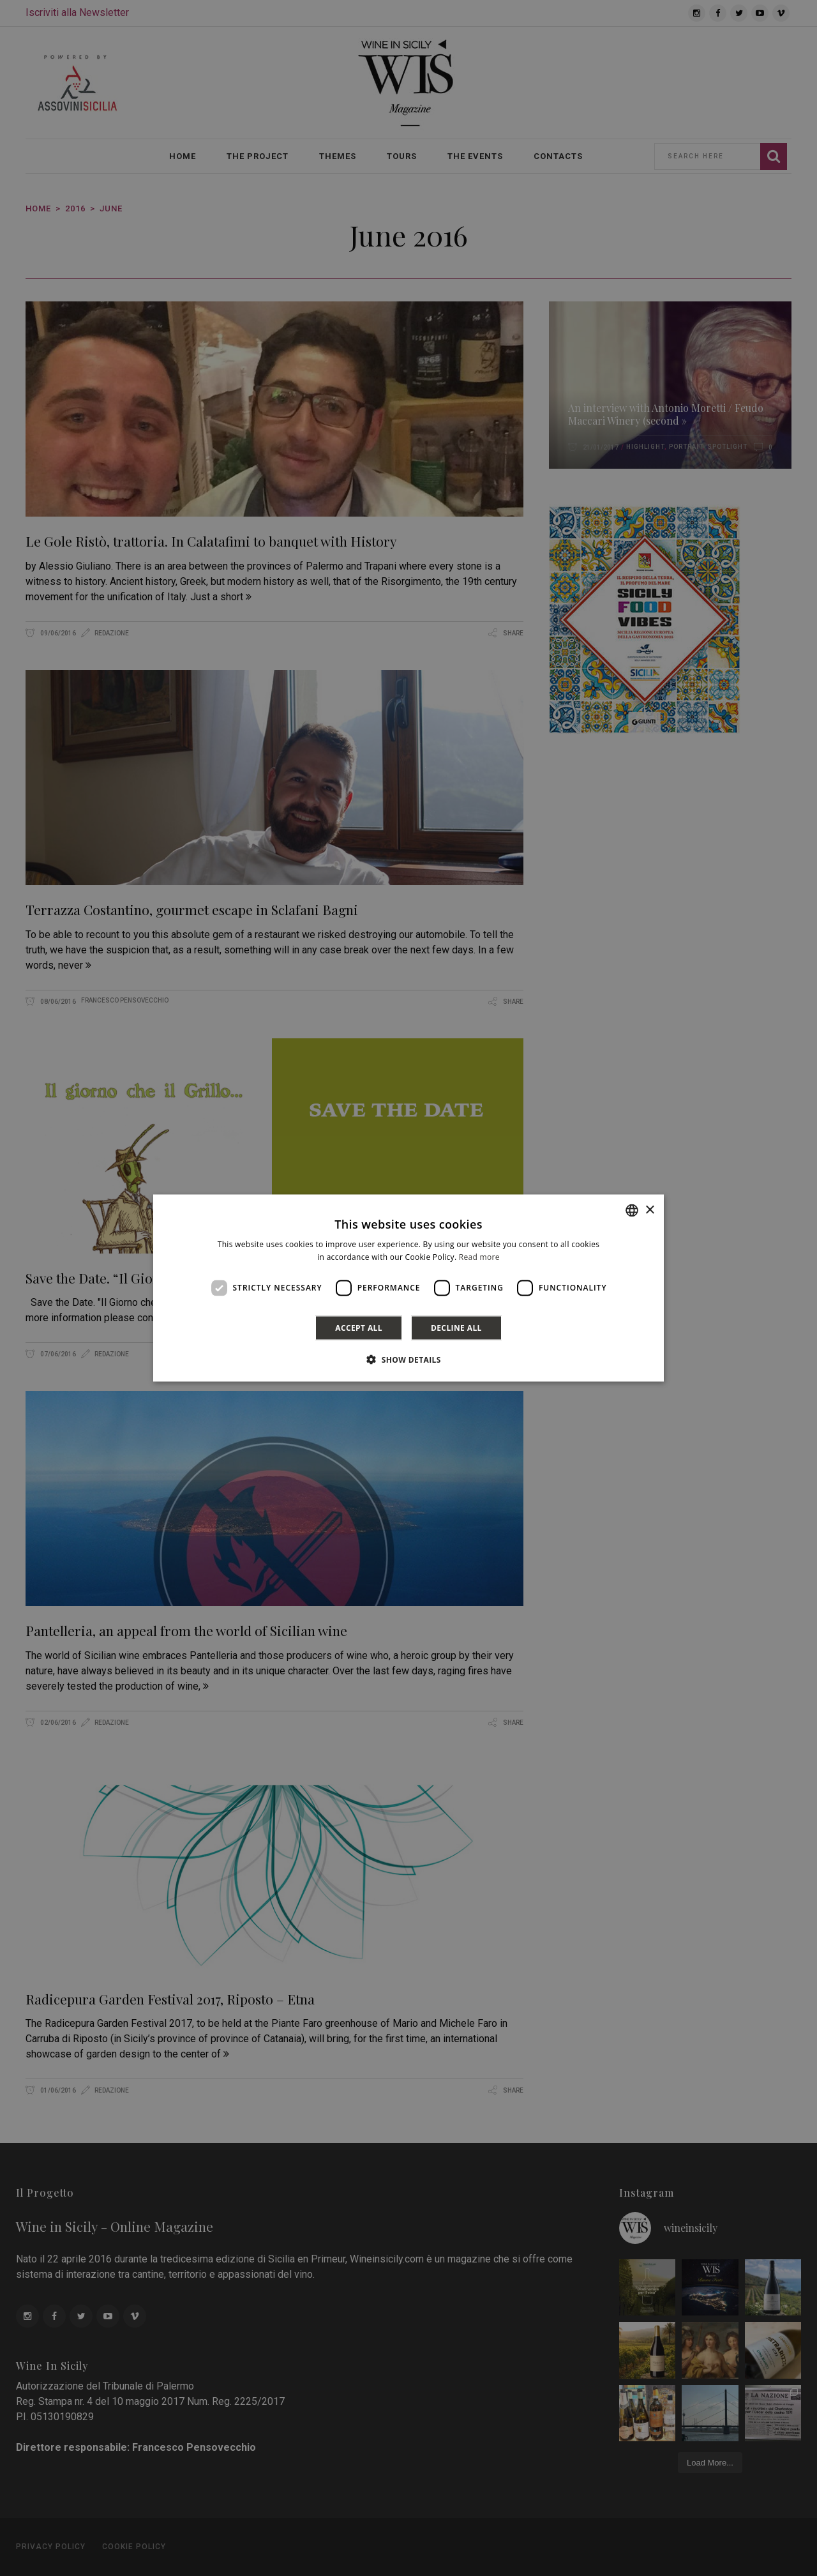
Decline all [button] (456, 1327)
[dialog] (408, 1288)
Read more (479, 1257)
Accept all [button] (358, 1327)
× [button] (649, 1210)
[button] (408, 1358)
